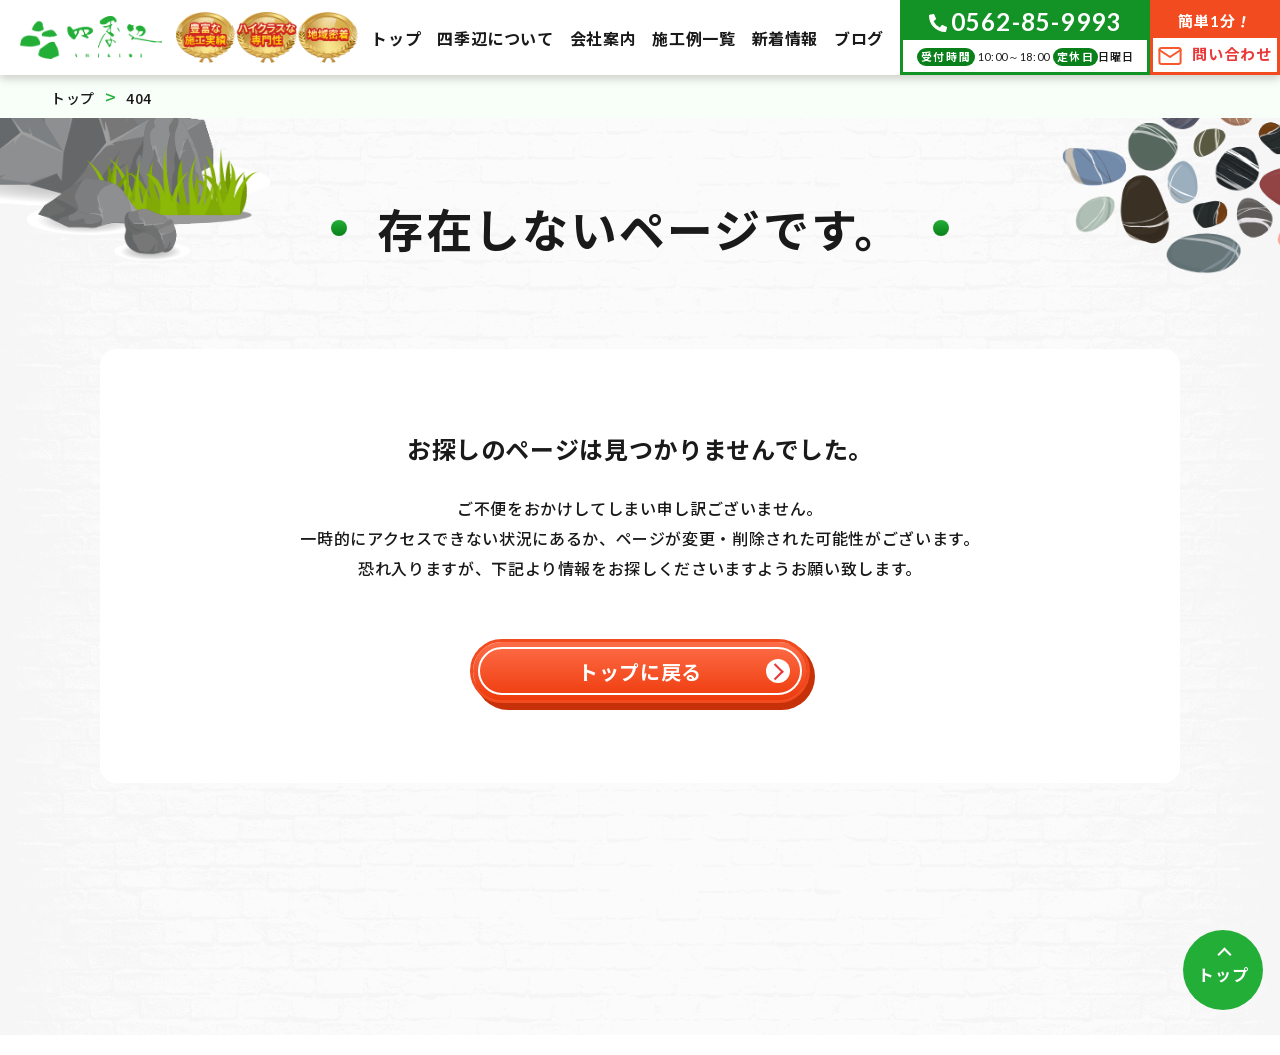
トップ (1223, 974)
